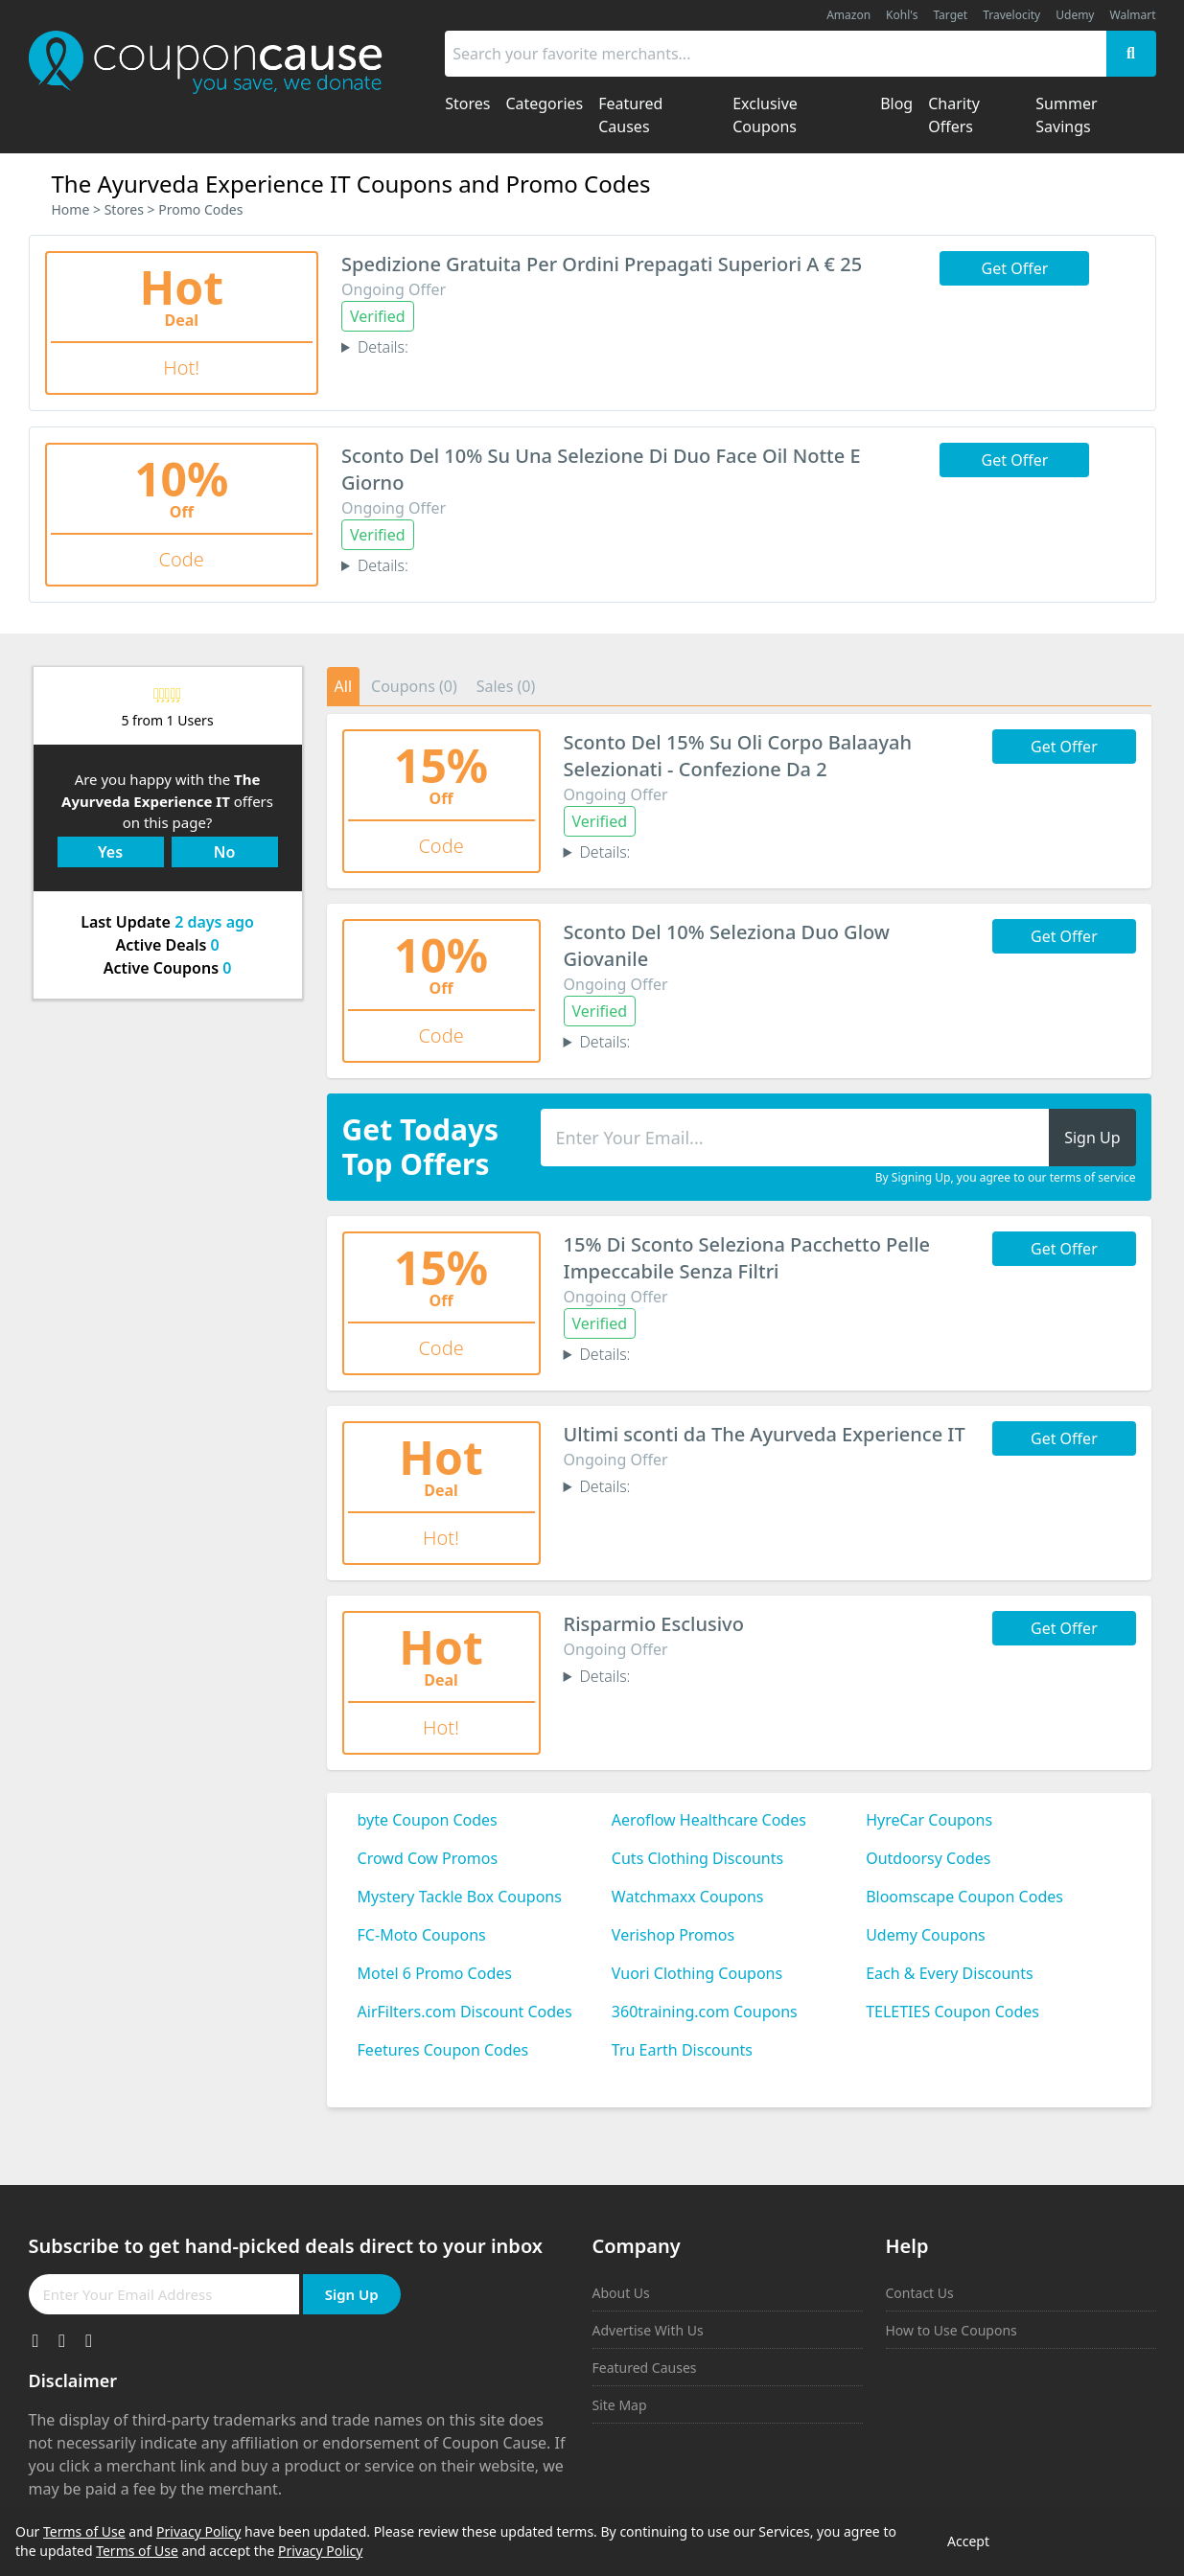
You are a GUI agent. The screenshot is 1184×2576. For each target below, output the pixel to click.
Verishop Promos (673, 1934)
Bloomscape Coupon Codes (964, 1896)
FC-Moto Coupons (422, 1934)
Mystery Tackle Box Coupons (460, 1896)
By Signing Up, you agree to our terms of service (1005, 1177)
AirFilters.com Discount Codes (465, 2011)
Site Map (619, 2405)
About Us (621, 2293)
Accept (968, 2541)
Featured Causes (644, 2367)
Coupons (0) (414, 686)
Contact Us (920, 2293)
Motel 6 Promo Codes (435, 1973)
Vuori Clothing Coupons (697, 1973)
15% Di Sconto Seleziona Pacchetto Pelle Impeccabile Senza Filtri (747, 1257)
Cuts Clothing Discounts (697, 1858)
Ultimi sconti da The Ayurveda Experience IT (764, 1434)
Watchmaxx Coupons (688, 1896)
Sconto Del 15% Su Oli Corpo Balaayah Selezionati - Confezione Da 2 (738, 755)
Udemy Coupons (926, 1934)
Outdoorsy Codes (928, 1858)
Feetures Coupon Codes (443, 2049)
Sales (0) (506, 686)
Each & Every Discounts (949, 1973)
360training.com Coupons (705, 2011)
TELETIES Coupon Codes (952, 2011)
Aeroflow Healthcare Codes (709, 1819)
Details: (383, 346)
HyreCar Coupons (929, 1819)
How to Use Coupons (951, 2330)
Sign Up (352, 2294)
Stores (124, 209)
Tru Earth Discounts (682, 2049)
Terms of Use (84, 2531)
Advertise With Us (648, 2330)
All (343, 686)
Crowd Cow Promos (428, 1858)
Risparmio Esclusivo (654, 1624)
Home (71, 209)
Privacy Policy (198, 2531)
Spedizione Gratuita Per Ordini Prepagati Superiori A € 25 (601, 264)
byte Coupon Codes (428, 1819)
